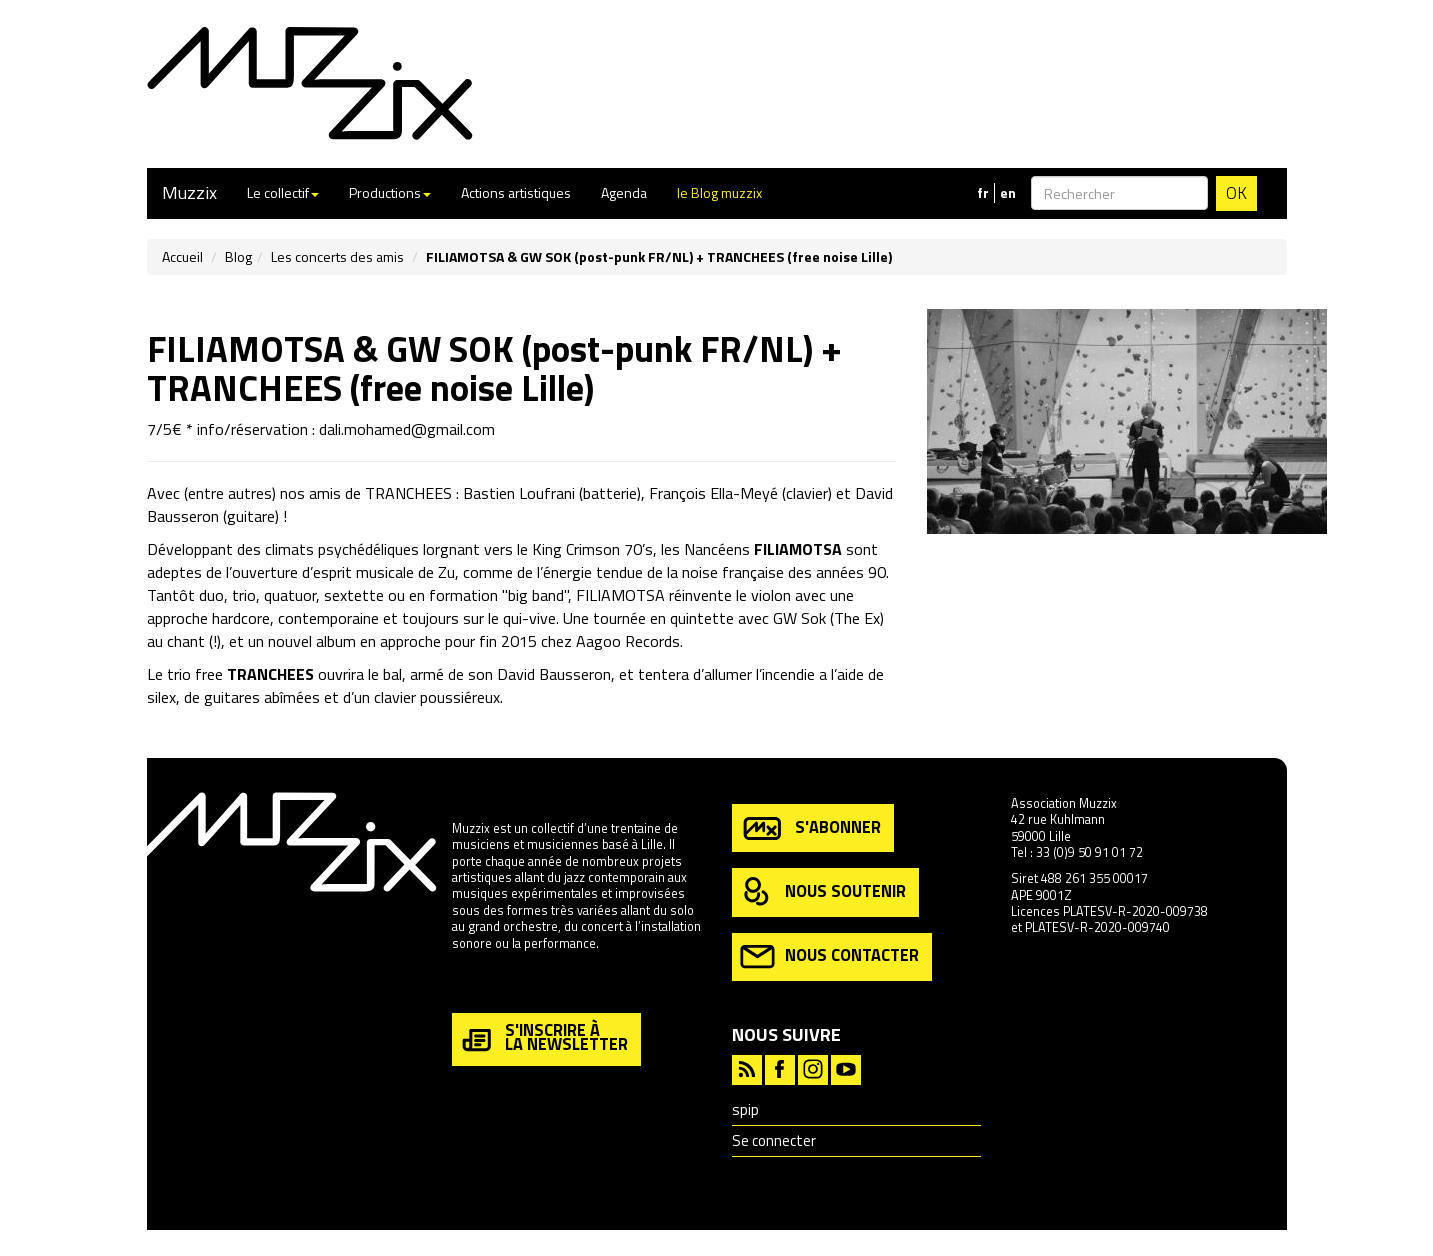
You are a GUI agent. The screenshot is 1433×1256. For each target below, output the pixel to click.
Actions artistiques (516, 192)
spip (745, 1109)
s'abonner (810, 828)
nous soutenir (823, 892)
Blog (238, 256)
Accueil (182, 256)
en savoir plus (491, 985)
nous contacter (829, 956)
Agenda (624, 192)
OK (1236, 193)
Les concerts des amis (337, 256)
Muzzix (189, 192)
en (1008, 193)
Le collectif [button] (283, 192)
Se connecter (774, 1140)
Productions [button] (390, 192)
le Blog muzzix (719, 192)
